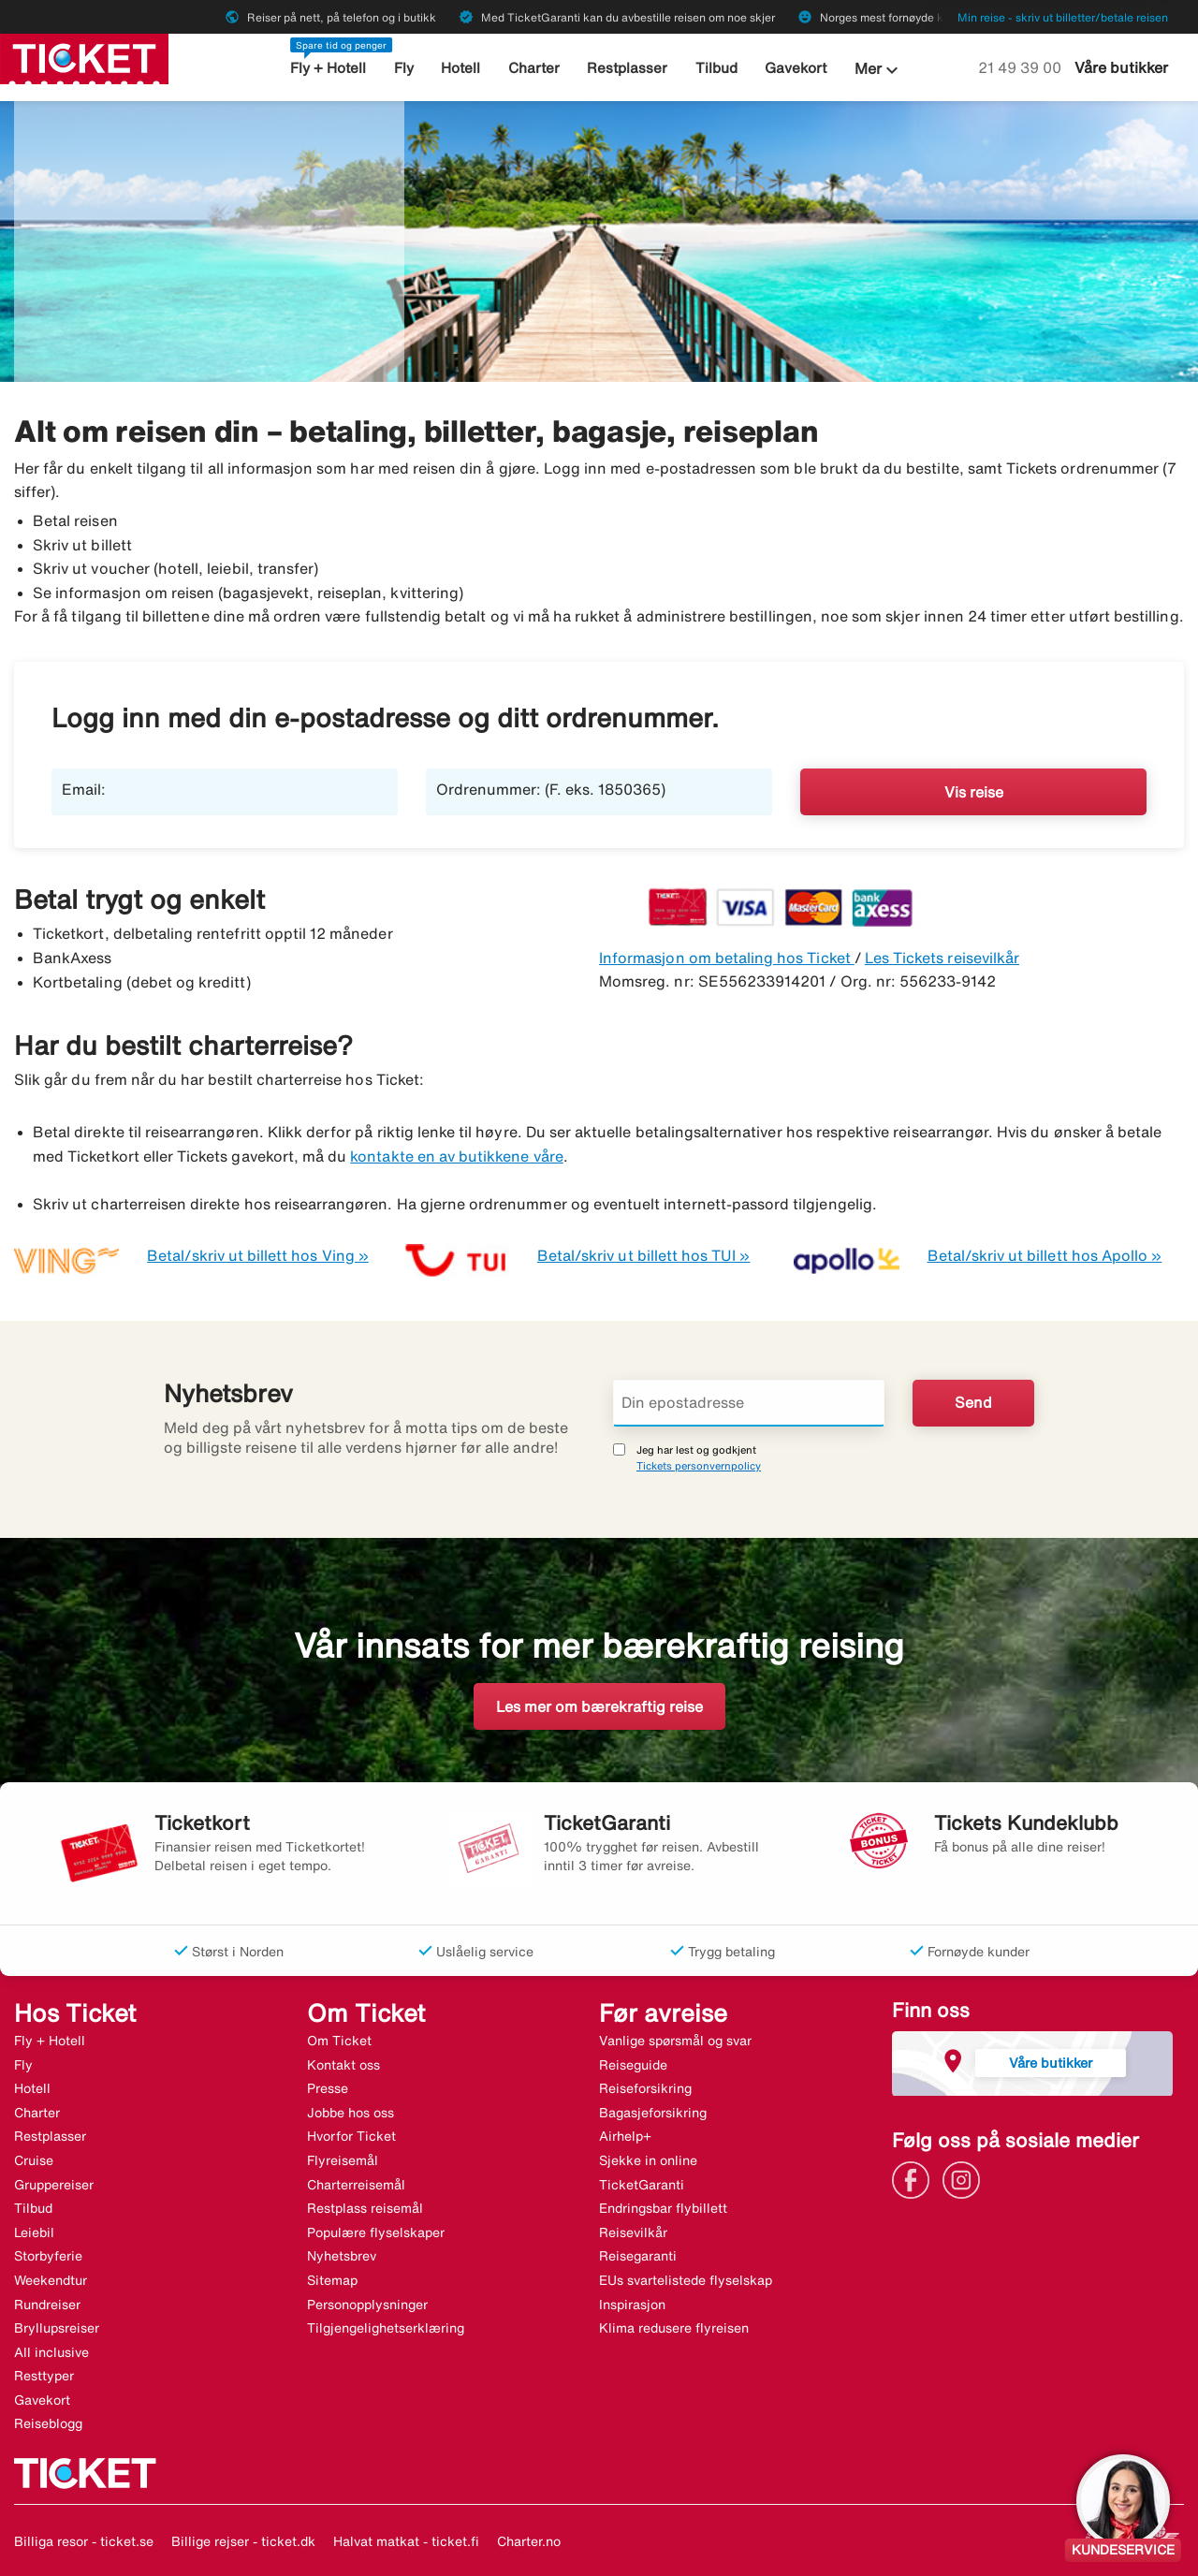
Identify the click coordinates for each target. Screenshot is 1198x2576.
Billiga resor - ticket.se (83, 2541)
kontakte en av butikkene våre (456, 1156)
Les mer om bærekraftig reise (599, 1706)
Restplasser (628, 68)
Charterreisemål (356, 2184)
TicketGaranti (641, 2184)
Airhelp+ (625, 2136)
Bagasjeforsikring (653, 2112)
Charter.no (529, 2541)
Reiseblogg (48, 2423)
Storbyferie (48, 2255)
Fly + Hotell (328, 68)
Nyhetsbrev (341, 2255)
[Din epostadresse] (748, 1403)
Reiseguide (633, 2064)
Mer (879, 70)
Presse (327, 2088)
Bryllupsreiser (56, 2327)
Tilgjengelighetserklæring (385, 2327)
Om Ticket (339, 2040)
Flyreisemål (342, 2160)
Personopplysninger (367, 2304)
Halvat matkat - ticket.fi (406, 2541)
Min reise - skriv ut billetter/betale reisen (1062, 17)
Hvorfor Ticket (351, 2136)
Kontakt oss (343, 2064)
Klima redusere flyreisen (674, 2327)
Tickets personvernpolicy (698, 1465)
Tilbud (716, 68)
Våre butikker (1121, 67)
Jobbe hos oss (350, 2112)
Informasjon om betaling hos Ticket (727, 957)
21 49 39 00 (1021, 67)
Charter (534, 68)
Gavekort (796, 68)
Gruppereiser (54, 2184)
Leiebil (34, 2232)
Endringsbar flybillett (663, 2208)
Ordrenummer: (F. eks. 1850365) (550, 789)
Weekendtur (50, 2280)
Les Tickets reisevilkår (942, 957)
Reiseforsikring (645, 2088)
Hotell (461, 68)
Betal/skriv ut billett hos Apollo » (1045, 1255)
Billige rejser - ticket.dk (243, 2541)
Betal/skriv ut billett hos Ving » (258, 1255)
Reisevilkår (633, 2232)
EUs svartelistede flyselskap (685, 2280)
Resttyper (44, 2375)
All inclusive (51, 2352)
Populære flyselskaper (376, 2232)
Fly (404, 68)
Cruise (33, 2160)
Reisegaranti (638, 2255)
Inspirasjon (632, 2304)
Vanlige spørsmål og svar (675, 2040)
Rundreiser (47, 2304)
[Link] (915, 2178)
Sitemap (332, 2280)
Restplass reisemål (365, 2208)
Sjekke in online (648, 2160)
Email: (84, 789)
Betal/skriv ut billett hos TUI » (644, 1255)
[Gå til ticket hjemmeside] (84, 57)
